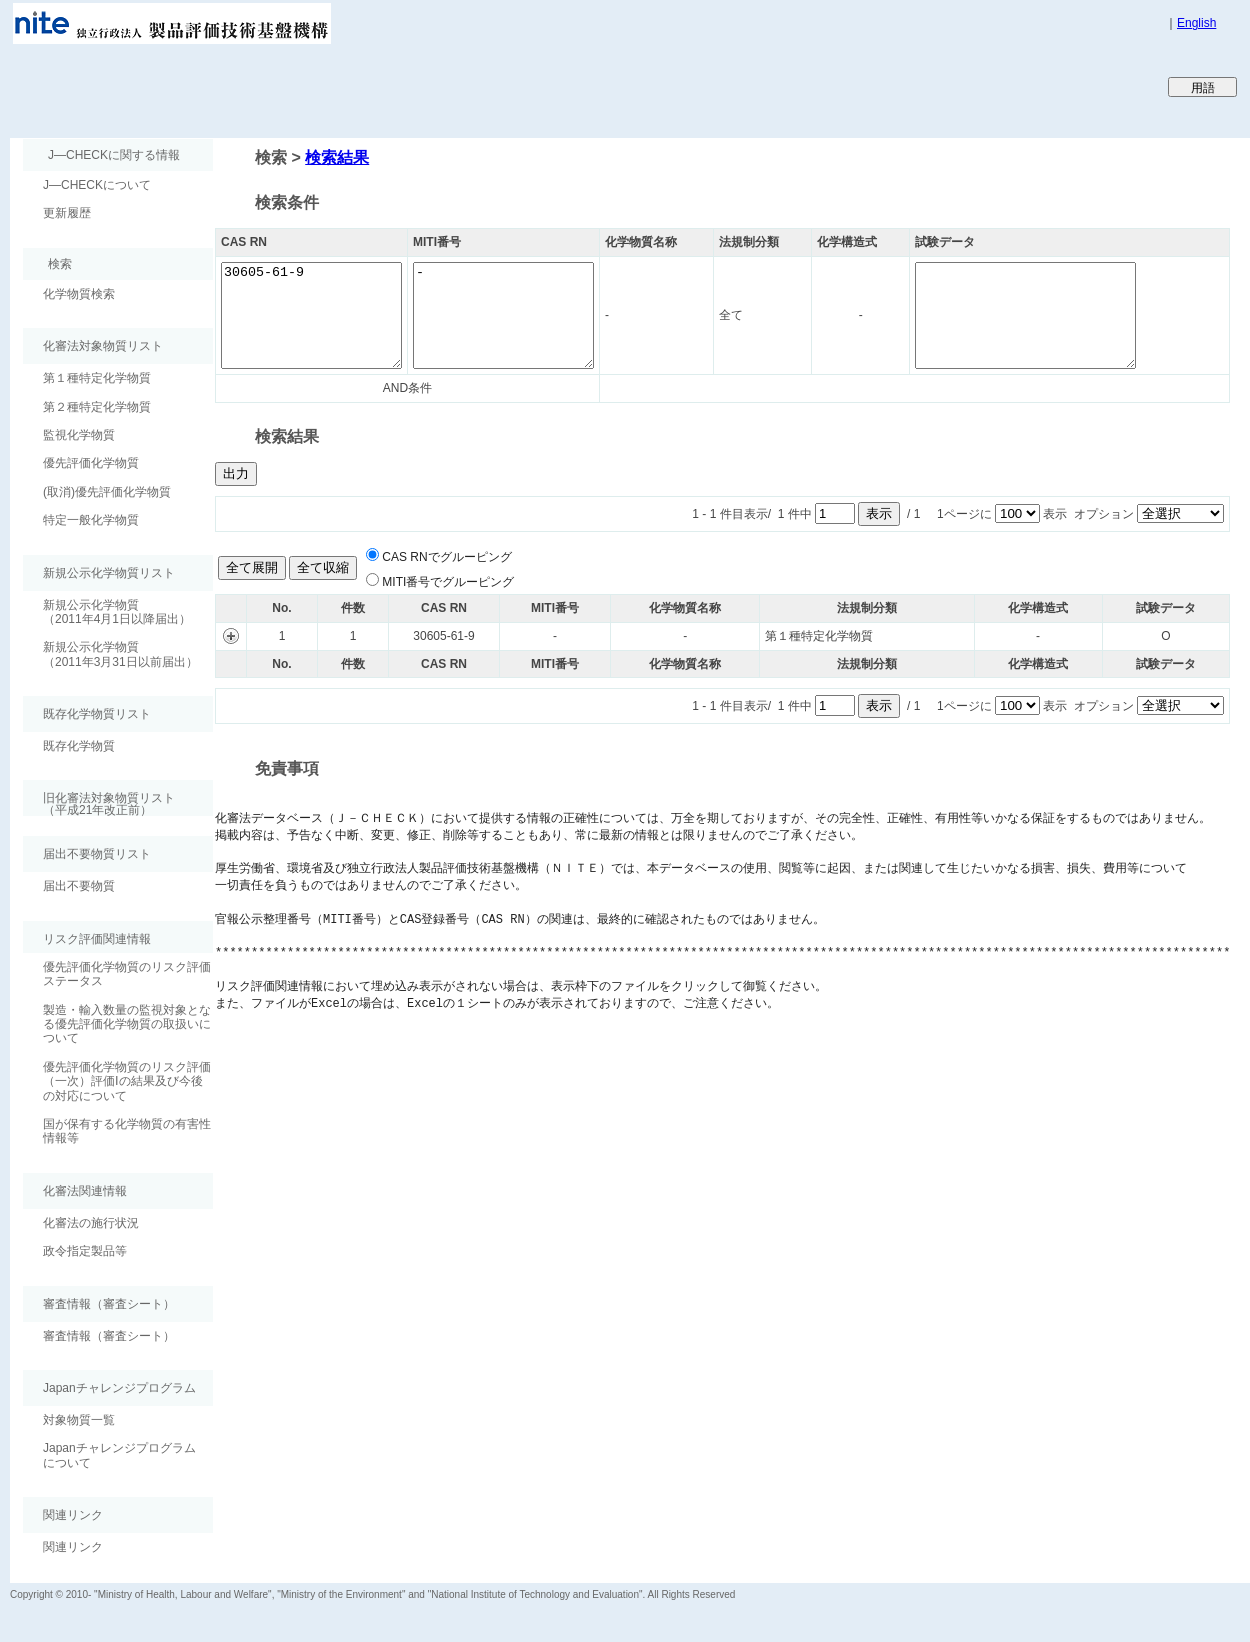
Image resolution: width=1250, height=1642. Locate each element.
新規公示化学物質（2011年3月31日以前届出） (120, 654)
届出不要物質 (79, 886)
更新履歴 (67, 213)
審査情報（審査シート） (109, 1336)
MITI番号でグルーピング (448, 582)
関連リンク (73, 1547)
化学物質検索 (79, 294)
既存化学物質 (79, 746)
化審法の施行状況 (91, 1223)
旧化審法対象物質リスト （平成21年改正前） (99, 803)
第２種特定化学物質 (97, 407)
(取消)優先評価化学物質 (107, 492)
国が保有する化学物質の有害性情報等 (127, 1131)
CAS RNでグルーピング (446, 557)
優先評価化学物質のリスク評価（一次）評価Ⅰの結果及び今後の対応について (127, 1081)
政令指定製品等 (85, 1251)
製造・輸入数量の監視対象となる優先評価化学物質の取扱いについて (127, 1024)
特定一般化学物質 (91, 520)
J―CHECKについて (97, 185)
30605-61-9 (321, 315)
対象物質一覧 (79, 1420)
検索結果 (337, 157)
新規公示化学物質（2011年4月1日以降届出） (117, 612)
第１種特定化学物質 (97, 378)
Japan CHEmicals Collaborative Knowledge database (252, 86)
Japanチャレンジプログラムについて (119, 1455)
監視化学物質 (79, 435)
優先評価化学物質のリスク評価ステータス (127, 974)
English (1196, 23)
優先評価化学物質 (91, 463)
